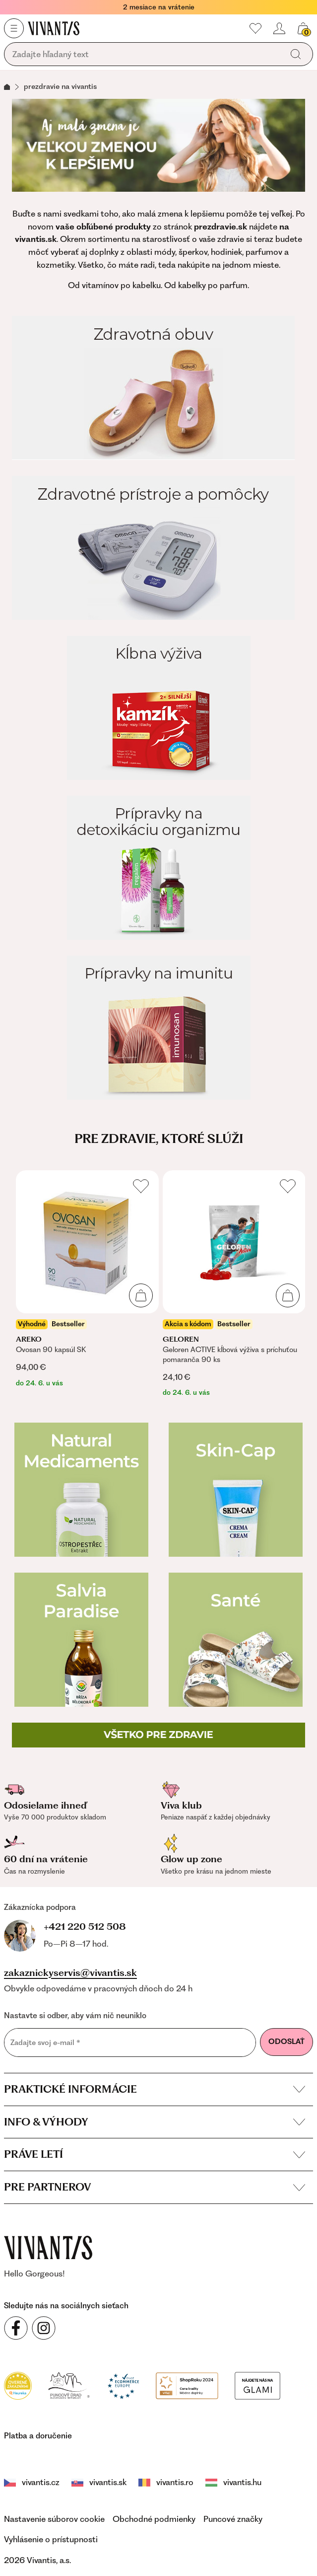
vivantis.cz (29, 2480)
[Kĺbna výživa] (158, 708)
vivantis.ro (139, 2480)
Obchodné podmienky (154, 2516)
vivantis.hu (195, 2480)
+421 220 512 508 (53, 1925)
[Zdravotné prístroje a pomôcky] (158, 548)
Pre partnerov (154, 2184)
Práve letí (154, 2152)
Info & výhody (154, 2119)
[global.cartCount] (303, 28)
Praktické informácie (154, 2086)
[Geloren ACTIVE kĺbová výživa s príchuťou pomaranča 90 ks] (234, 1284)
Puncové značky (232, 2516)
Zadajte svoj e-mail (45, 2040)
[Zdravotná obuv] (158, 388)
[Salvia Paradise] (81, 1640)
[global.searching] (145, 54)
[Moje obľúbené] (255, 28)
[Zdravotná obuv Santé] (236, 1640)
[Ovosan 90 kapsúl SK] (87, 1279)
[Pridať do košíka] (141, 1295)
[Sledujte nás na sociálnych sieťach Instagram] (44, 2326)
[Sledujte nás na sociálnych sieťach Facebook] (16, 2326)
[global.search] (296, 54)
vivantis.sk (84, 2480)
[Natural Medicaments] (81, 1490)
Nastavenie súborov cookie (54, 2516)
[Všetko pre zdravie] (158, 1735)
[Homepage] (53, 28)
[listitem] (87, 1279)
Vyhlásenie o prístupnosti (51, 2537)
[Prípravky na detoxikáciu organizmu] (158, 868)
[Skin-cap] (236, 1490)
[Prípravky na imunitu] (158, 1028)
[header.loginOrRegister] (279, 28)
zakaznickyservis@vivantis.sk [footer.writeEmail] (70, 1970)
